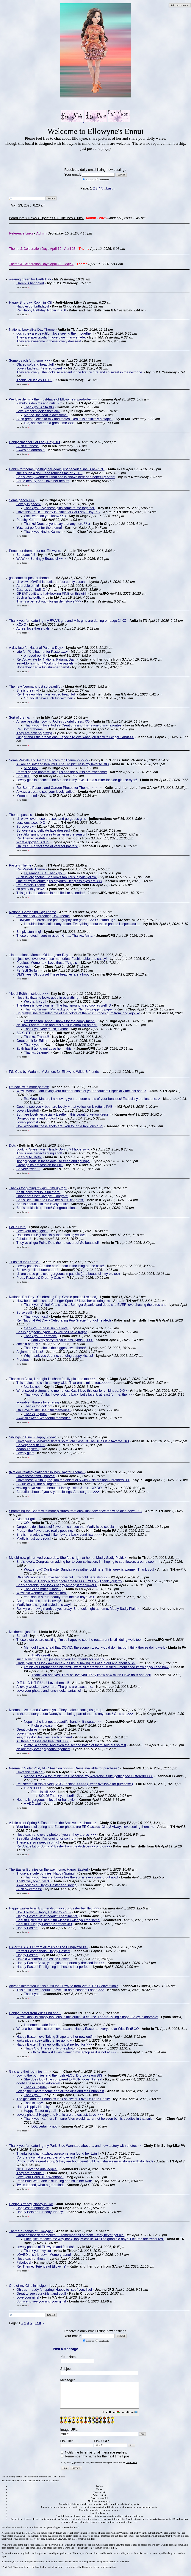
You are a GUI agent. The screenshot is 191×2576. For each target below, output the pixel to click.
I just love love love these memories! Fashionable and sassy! (61, 959)
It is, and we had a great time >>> (49, 423)
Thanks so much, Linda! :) (43, 1589)
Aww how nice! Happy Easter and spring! (46, 1885)
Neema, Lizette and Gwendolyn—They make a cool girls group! (56, 1710)
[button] (111, 2417)
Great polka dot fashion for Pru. (39, 1165)
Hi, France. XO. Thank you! (44, 873)
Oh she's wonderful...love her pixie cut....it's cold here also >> (61, 1577)
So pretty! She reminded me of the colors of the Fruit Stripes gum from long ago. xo (78, 1013)
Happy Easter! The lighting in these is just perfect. (53, 1967)
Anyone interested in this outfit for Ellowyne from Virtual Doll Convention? (63, 1986)
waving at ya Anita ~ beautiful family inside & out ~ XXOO (59, 1488)
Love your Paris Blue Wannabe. (39, 2177)
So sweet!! (24, 1312)
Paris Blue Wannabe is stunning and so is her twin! (54, 2181)
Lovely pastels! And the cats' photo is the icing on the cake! (60, 1266)
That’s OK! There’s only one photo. (50, 2048)
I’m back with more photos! (29, 1087)
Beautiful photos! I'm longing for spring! (45, 1838)
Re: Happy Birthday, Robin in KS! (41, 310)
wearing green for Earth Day (30, 279)
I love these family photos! (35, 1476)
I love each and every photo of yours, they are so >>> (56, 1834)
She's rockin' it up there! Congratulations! (46, 1208)
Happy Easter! (27, 1928)
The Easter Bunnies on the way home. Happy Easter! (48, 1869)
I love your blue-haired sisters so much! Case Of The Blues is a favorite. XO (72, 1441)
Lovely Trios (25, 1733)
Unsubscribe (102, 180)
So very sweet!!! (28, 1169)
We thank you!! (35, 1001)
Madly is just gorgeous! (33, 1538)
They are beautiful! (30, 2173)
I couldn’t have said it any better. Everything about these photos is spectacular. (82, 924)
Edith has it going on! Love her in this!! (44, 1048)
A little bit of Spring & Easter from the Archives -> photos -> (52, 1823)
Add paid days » (179, 5)
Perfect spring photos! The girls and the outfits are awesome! (61, 772)
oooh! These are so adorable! (38, 2083)
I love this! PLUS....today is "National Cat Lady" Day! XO (58, 512)
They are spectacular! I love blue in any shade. (51, 337)
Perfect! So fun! (28, 970)
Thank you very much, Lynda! (46, 1029)
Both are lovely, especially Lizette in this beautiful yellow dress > (63, 1114)
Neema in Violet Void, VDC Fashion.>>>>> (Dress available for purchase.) (64, 1768)
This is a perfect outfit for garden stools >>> (48, 601)
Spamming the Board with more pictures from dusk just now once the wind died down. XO (75, 1511)
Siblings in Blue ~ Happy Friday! (33, 1437)
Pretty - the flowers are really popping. (44, 1530)
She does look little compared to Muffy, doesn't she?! (63, 2079)
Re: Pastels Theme (30, 869)
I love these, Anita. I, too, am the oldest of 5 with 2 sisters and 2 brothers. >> (72, 1480)
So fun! (21, 1636)
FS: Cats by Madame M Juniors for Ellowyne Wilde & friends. (55, 1072)
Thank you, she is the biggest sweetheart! (55, 1348)
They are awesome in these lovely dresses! (48, 341)
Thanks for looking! (38, 1406)
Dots (13, 1145)
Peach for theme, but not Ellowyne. (35, 551)
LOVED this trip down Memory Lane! (43, 2255)
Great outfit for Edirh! (32, 1041)
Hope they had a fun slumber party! (42, 667)
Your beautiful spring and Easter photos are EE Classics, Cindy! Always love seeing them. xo (85, 1827)
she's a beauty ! (28, 1344)
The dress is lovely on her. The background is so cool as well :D (63, 1005)
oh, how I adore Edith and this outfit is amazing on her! (56, 1025)
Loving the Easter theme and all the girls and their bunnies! (60, 2091)
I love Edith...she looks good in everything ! (48, 997)
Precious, (23, 1359)
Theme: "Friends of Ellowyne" (31, 2231)
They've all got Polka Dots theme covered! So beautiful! (57, 1243)
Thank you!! (32, 1044)
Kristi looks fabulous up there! (38, 1192)
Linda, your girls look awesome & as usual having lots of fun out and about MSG (75, 1663)
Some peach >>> (22, 500)
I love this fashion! (30, 1772)
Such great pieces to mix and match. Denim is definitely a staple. (64, 419)
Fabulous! (23, 1239)
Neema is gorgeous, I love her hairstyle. (46, 1800)
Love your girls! (28, 2297)
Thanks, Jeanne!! (37, 1052)
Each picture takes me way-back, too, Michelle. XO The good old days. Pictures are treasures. (94, 2239)
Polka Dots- (17, 1227)
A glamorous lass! (30, 1352)
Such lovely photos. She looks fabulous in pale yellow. (56, 877)
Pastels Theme (20, 865)
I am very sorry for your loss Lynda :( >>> (62, 1340)
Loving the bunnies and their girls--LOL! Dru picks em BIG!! (60, 2075)
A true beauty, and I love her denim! (42, 481)
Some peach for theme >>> (29, 360)
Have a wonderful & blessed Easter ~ (44, 1959)
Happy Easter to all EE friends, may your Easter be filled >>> (54, 1908)
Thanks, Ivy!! (33, 2103)
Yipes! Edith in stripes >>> (28, 994)
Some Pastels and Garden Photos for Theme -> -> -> (48, 760)
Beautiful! (23, 776)
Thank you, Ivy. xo (37, 2251)
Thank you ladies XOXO (34, 380)
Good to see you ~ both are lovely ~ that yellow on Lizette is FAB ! (65, 1106)
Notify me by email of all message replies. (93, 2457)
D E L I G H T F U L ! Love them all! (42, 1683)
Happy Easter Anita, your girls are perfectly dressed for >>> (60, 1963)
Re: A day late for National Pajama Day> (46, 659)
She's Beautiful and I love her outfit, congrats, (50, 1200)
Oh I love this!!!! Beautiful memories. (43, 1410)
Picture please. (42, 1725)
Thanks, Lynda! (35, 1414)
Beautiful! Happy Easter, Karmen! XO (44, 1924)
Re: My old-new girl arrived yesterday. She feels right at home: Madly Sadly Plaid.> (77, 1609)
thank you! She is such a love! (46, 1328)
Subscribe (88, 180)
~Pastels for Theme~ (24, 1262)
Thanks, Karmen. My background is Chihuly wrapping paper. (69, 1009)
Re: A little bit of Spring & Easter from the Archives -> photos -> (63, 1846)
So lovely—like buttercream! (37, 1270)
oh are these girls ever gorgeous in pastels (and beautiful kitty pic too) (68, 1274)
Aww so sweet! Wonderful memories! (43, 1418)
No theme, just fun (22, 1632)
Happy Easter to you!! (40, 2111)
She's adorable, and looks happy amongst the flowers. (56, 1585)
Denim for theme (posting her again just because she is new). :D (56, 469)
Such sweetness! (29, 1889)
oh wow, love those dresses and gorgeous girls (51, 819)
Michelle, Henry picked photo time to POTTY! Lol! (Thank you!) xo (73, 1581)
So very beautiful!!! (30, 1445)
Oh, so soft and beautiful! (35, 364)
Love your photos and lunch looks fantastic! (48, 1691)
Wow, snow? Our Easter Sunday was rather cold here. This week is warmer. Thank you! (89, 1569)
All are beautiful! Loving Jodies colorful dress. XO (53, 721)
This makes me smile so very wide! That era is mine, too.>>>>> (63, 1383)
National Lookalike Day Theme (32, 329)
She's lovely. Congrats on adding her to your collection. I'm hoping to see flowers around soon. (86, 1561)
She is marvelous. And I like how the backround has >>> (58, 1534)
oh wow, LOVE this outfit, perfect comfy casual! (51, 582)
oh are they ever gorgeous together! (43, 1749)
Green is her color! (30, 283)
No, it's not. (32, 1387)
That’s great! (40, 1655)
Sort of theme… (20, 717)
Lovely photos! (27, 1122)
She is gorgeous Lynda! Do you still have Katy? (51, 1332)
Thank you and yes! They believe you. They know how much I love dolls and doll (91, 1675)
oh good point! (34, 655)
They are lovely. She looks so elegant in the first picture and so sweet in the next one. (79, 372)
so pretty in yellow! (30, 889)
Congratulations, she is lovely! (38, 1601)
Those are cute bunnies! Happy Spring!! (46, 1873)
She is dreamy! (27, 690)
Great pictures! (27, 1729)
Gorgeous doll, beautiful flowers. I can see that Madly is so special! (65, 1527)
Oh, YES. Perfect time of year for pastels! (47, 846)
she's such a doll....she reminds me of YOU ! (49, 473)
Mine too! (31, 768)
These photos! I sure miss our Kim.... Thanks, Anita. (54, 935)
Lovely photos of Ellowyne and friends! (45, 2247)
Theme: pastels (20, 815)
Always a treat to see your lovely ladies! (45, 792)
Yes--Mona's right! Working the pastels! (45, 663)
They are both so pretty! (34, 733)
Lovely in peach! (28, 504)
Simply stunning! (28, 932)
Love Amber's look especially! (38, 411)
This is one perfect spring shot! (39, 1153)
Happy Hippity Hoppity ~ (34, 2107)
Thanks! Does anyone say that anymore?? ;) (57, 524)
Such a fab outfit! (29, 597)
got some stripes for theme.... (30, 578)
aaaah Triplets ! (27, 1449)
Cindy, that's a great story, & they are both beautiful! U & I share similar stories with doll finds (84, 2161)
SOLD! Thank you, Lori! (56, 1796)
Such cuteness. (27, 446)
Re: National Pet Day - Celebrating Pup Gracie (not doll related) (63, 1320)
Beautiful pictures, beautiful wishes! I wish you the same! (58, 1920)
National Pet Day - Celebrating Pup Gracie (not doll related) (53, 1297)
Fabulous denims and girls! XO (39, 403)
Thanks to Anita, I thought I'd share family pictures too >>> (52, 1379)
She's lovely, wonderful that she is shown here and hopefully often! (65, 477)
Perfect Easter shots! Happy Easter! (43, 1951)
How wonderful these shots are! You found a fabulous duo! (59, 1126)
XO (26, 1523)
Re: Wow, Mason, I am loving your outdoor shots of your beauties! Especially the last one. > (92, 1099)
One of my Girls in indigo (27, 2286)
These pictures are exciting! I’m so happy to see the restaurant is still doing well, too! (79, 1640)
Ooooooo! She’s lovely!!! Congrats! (42, 1196)
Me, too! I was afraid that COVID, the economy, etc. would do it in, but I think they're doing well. (94, 1647)
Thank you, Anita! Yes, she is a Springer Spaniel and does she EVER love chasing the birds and (95, 1305)
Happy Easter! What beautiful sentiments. (47, 1916)
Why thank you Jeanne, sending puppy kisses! (58, 1356)
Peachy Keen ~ (27, 520)
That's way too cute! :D (33, 1881)
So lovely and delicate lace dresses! (43, 830)
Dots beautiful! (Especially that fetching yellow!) (51, 1235)
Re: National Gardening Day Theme (43, 916)
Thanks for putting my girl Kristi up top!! (38, 1188)
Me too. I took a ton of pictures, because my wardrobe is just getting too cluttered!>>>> (88, 1776)
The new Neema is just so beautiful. (35, 686)
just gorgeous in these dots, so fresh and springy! (53, 1161)
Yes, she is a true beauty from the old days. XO (59, 1597)
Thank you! (32, 1994)
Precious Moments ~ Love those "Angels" (47, 963)
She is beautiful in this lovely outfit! (42, 1204)
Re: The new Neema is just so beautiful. (46, 694)
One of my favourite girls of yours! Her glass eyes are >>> (59, 881)
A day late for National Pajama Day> (36, 648)
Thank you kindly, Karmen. (43, 531)
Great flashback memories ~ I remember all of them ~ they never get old (70, 2235)
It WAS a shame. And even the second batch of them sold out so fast (75, 1745)
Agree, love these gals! (33, 628)
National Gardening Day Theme (32, 912)
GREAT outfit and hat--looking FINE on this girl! (51, 593)
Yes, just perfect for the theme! (39, 528)
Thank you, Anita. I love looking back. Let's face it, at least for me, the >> (78, 1394)
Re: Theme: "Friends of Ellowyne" (41, 2266)
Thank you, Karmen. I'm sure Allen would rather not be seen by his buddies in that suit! (88, 2118)
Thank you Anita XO (39, 407)
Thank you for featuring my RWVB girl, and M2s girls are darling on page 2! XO (67, 620)
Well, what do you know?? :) (45, 516)
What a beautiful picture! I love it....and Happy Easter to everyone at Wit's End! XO (77, 2029)
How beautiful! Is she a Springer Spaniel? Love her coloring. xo (63, 1301)
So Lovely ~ (25, 826)
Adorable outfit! (27, 586)
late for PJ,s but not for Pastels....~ (42, 651)
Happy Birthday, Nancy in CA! (31, 2204)
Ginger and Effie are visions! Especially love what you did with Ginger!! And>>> (75, 737)
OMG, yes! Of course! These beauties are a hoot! (53, 974)
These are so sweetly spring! (37, 1842)
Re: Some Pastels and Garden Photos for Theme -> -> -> (58, 788)
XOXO (21, 624)
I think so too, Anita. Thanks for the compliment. (59, 1021)
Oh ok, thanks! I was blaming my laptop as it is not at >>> (74, 2052)
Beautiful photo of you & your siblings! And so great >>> (57, 1492)
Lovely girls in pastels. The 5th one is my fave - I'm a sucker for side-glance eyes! (76, 780)
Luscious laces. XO (30, 822)
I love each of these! (31, 2258)
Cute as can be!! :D (30, 589)
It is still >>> (33, 1788)
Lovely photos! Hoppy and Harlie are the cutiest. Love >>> (59, 2115)
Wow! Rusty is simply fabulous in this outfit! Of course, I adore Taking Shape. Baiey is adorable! (87, 2017)
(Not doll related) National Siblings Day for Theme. (47, 1472)
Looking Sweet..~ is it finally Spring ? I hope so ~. (53, 1149)
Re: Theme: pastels (31, 838)
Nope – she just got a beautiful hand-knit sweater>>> (63, 1721)
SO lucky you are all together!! (38, 1484)
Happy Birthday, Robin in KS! (30, 302)
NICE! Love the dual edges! (36, 2169)
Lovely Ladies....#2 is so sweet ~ (40, 368)
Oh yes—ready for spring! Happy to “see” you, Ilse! (54, 2289)
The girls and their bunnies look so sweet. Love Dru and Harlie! (63, 2099)
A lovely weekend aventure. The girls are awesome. (54, 1687)
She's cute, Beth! (29, 1157)
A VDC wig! (32, 1803)
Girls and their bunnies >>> (29, 2071)
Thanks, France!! (36, 1037)
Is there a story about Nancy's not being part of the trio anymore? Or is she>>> (74, 1714)
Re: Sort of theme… (31, 729)
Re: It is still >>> (43, 1792)
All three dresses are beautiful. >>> (42, 1741)
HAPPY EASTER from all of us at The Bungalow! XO (48, 1947)
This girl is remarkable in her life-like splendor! (50, 893)
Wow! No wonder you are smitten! (41, 1593)
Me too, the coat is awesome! (46, 415)
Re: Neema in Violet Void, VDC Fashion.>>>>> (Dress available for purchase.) (74, 1784)
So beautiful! (25, 555)
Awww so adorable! (30, 450)
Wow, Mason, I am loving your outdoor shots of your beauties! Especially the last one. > (81, 1091)
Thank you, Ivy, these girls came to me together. (59, 508)
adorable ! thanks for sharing (37, 1402)
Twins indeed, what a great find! (40, 2185)
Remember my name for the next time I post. (95, 2461)
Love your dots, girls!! (32, 1231)
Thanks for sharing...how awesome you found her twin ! (57, 2153)
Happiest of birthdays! (32, 306)
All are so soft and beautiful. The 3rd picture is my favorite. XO (62, 764)
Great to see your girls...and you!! (41, 2293)
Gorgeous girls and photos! (36, 1118)
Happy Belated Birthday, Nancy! (40, 2212)
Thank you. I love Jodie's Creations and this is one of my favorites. (73, 725)
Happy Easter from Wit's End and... (35, 2013)
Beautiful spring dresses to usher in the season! (51, 834)
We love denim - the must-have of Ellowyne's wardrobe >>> (53, 399)
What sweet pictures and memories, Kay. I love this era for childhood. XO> (71, 1390)
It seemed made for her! (42, 2025)
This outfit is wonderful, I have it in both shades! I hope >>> (60, 1990)
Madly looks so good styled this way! (44, 1605)
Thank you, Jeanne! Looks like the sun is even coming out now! (71, 1877)
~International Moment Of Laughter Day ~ (40, 955)
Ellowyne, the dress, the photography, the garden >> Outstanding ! (66, 920)
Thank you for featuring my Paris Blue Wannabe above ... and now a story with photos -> (75, 2146)
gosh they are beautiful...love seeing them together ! (55, 333)
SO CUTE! (24, 1033)
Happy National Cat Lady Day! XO (34, 442)
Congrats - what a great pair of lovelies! (45, 2157)
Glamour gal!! (26, 1519)
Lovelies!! (23, 966)
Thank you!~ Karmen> (40, 1336)
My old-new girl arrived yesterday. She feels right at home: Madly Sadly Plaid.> (67, 1558)
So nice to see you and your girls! (41, 2301)
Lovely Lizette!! (27, 1110)
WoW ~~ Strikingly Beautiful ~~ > (41, 558)
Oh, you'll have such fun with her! (48, 698)
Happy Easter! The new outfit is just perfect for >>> (54, 2044)
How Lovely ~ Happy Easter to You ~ (43, 1912)
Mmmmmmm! (26, 795)
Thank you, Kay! (36, 1316)
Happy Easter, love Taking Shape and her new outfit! (55, 2036)
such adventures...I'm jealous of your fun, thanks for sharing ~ (62, 1659)
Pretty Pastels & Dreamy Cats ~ (40, 1278)
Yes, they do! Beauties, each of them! (44, 1737)
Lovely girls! (25, 1453)
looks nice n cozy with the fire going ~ (44, 2040)
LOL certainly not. (44, 2126)
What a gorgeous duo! (32, 842)
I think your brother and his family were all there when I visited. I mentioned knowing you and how (96, 1667)
